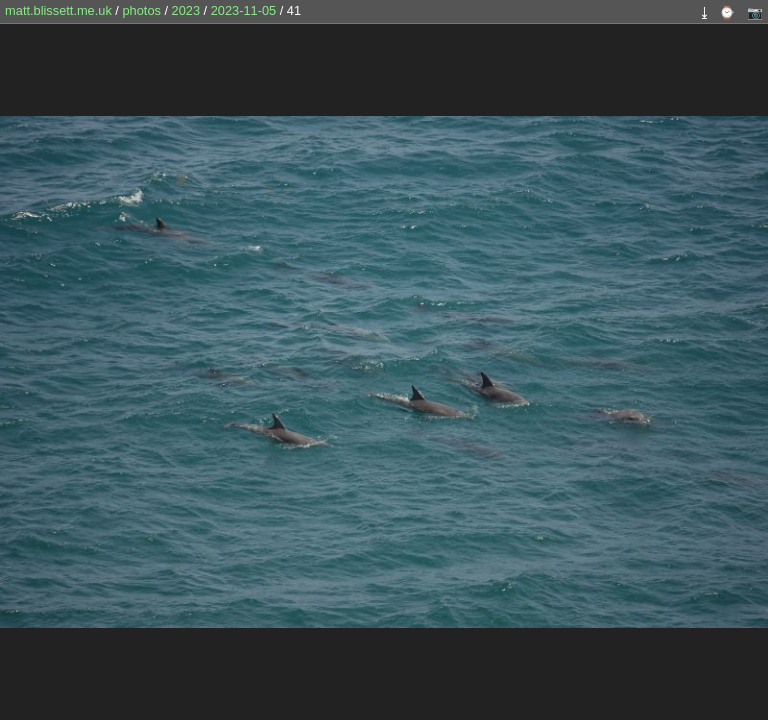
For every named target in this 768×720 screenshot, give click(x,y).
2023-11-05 (243, 10)
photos (141, 10)
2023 (186, 10)
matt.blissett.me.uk (58, 10)
